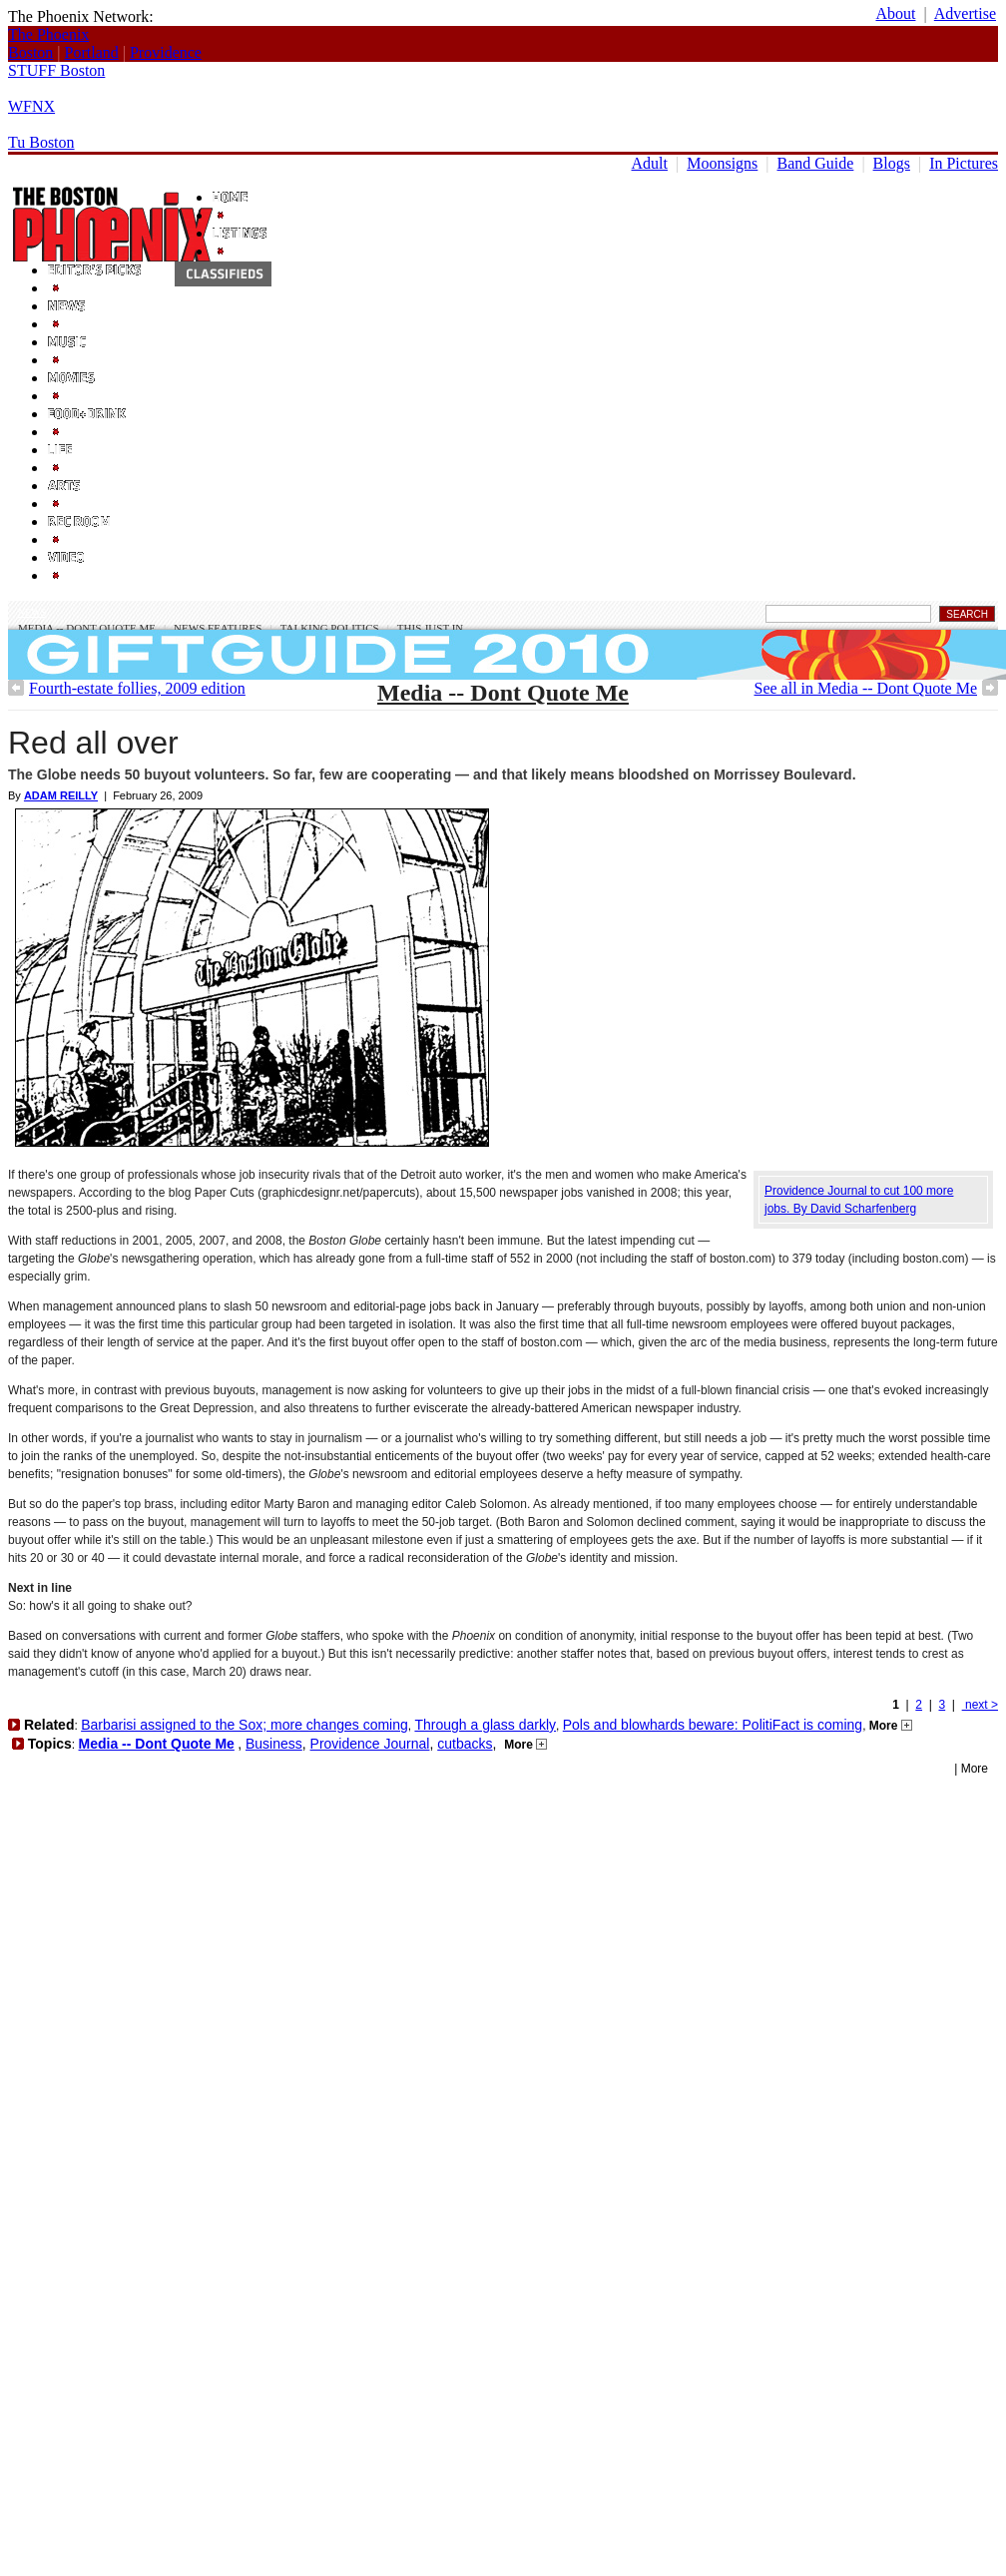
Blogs (891, 163)
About (895, 13)
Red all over (93, 743)
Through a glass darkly (485, 1725)
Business (274, 1744)
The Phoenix (48, 34)
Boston (30, 52)
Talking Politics (329, 628)
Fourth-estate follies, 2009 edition (137, 688)
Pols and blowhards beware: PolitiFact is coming (712, 1725)
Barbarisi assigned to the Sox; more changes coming (244, 1725)
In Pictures (963, 163)
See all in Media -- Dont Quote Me (866, 688)
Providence (166, 52)
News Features (217, 628)
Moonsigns (722, 163)
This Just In (430, 628)
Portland (92, 52)
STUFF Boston (56, 70)
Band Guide (815, 163)
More (890, 1726)
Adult (650, 163)
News (32, 612)
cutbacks (464, 1744)
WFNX (31, 106)
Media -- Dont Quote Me (87, 628)
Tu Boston (41, 142)
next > (980, 1705)
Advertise (965, 13)
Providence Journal (370, 1744)
